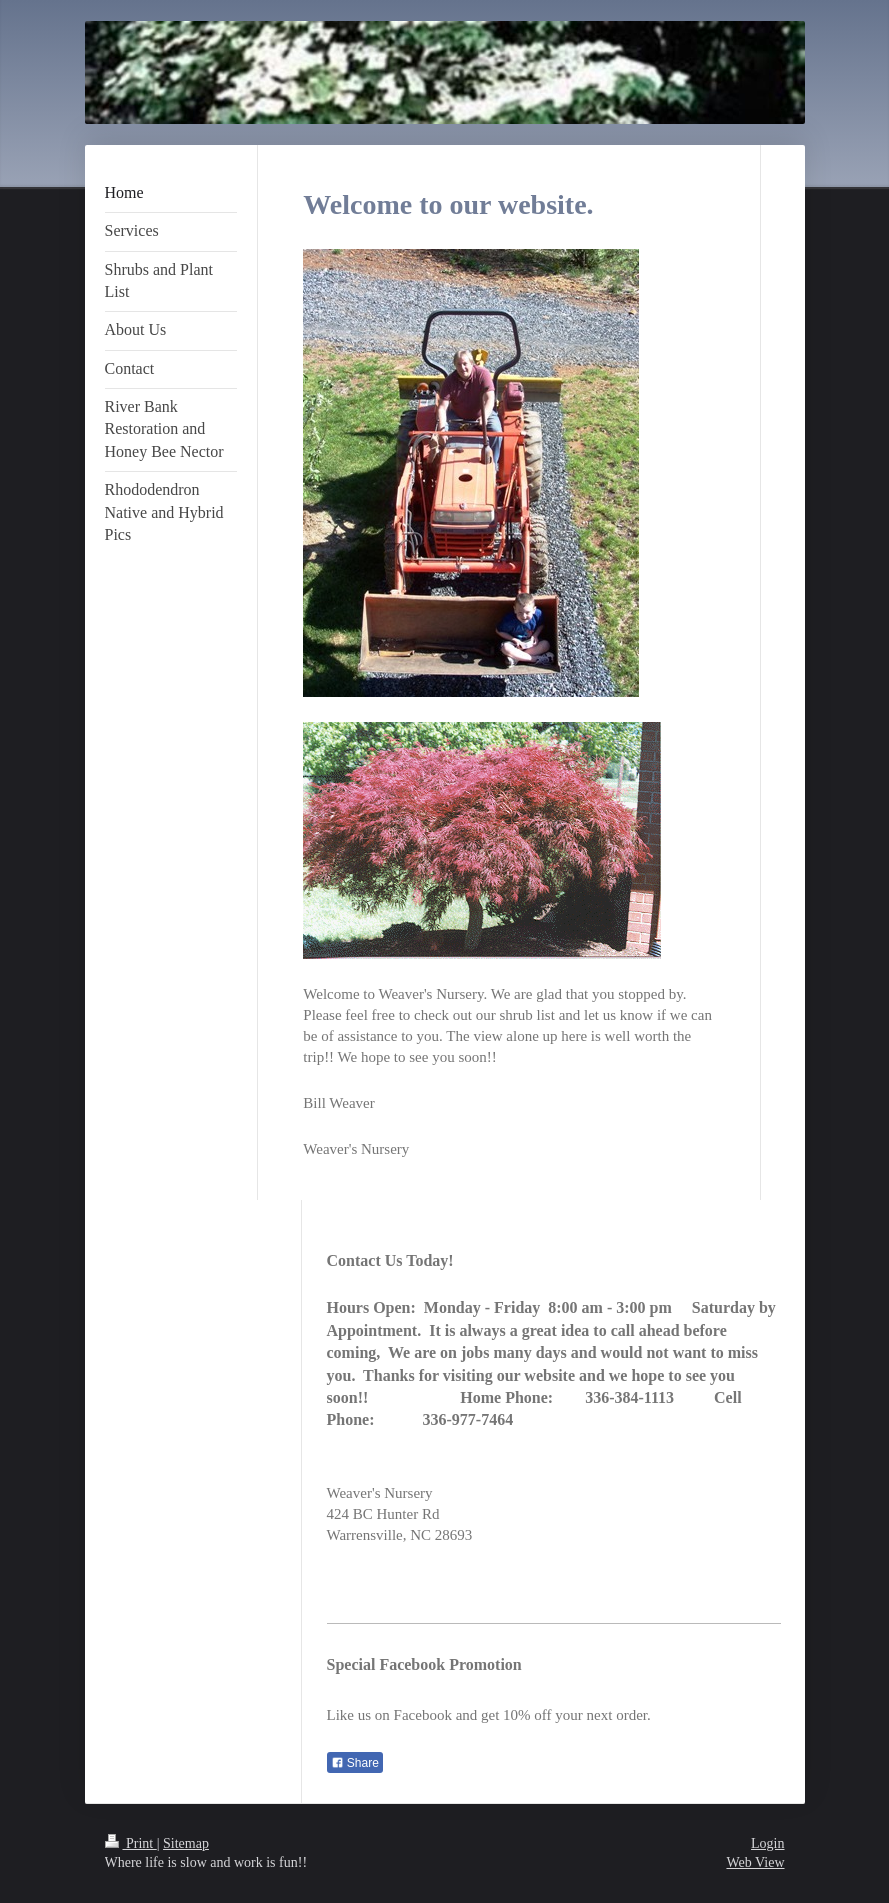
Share (355, 1763)
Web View (755, 1862)
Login (767, 1843)
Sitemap (186, 1843)
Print (131, 1843)
